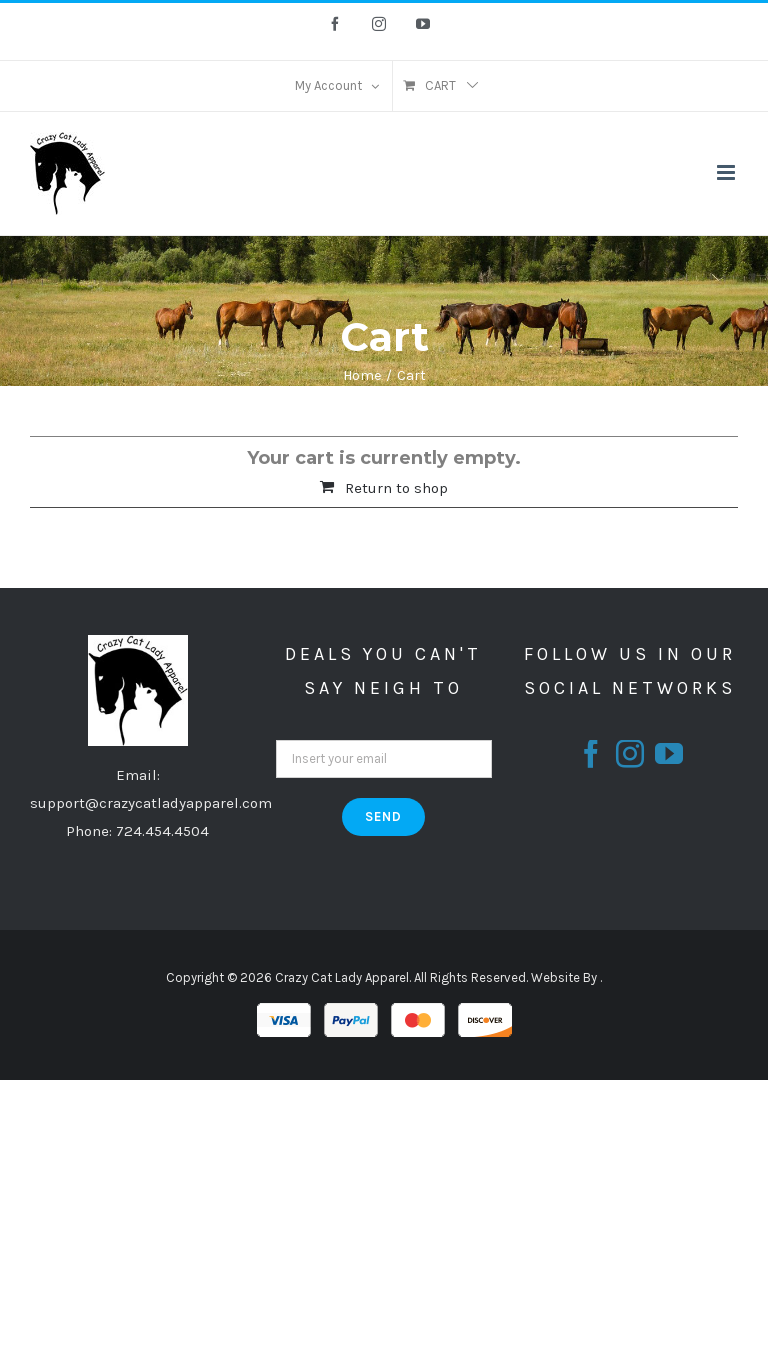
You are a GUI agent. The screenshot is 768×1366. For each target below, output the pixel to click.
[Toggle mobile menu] (727, 172)
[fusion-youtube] (669, 754)
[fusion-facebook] (591, 754)
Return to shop (396, 488)
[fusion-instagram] (630, 754)
